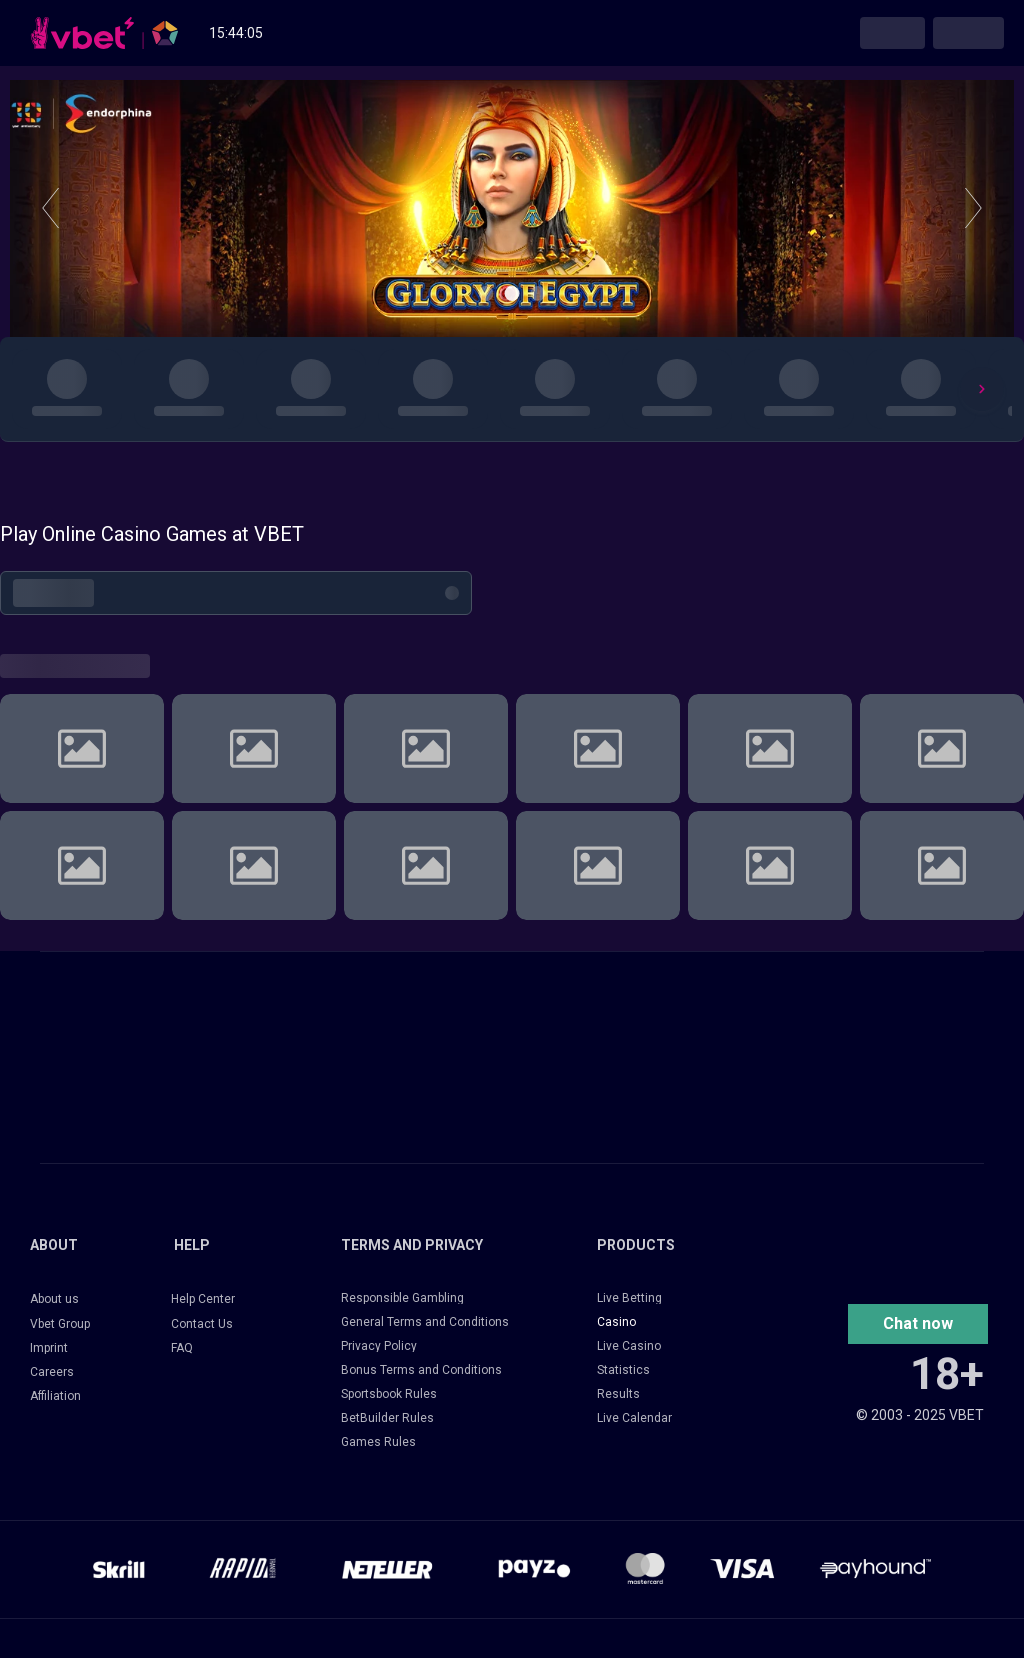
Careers (52, 1372)
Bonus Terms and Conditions (421, 1370)
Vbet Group (60, 1324)
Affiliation (55, 1396)
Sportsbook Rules (389, 1394)
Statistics (623, 1370)
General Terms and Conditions (425, 1322)
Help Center (203, 1299)
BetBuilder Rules (387, 1418)
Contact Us (202, 1324)
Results (618, 1394)
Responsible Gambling (402, 1298)
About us (54, 1299)
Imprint (49, 1348)
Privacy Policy (379, 1346)
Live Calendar (634, 1418)
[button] (918, 1324)
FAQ (182, 1348)
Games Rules (378, 1442)
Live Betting (629, 1298)
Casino (616, 1322)
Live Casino (629, 1346)
